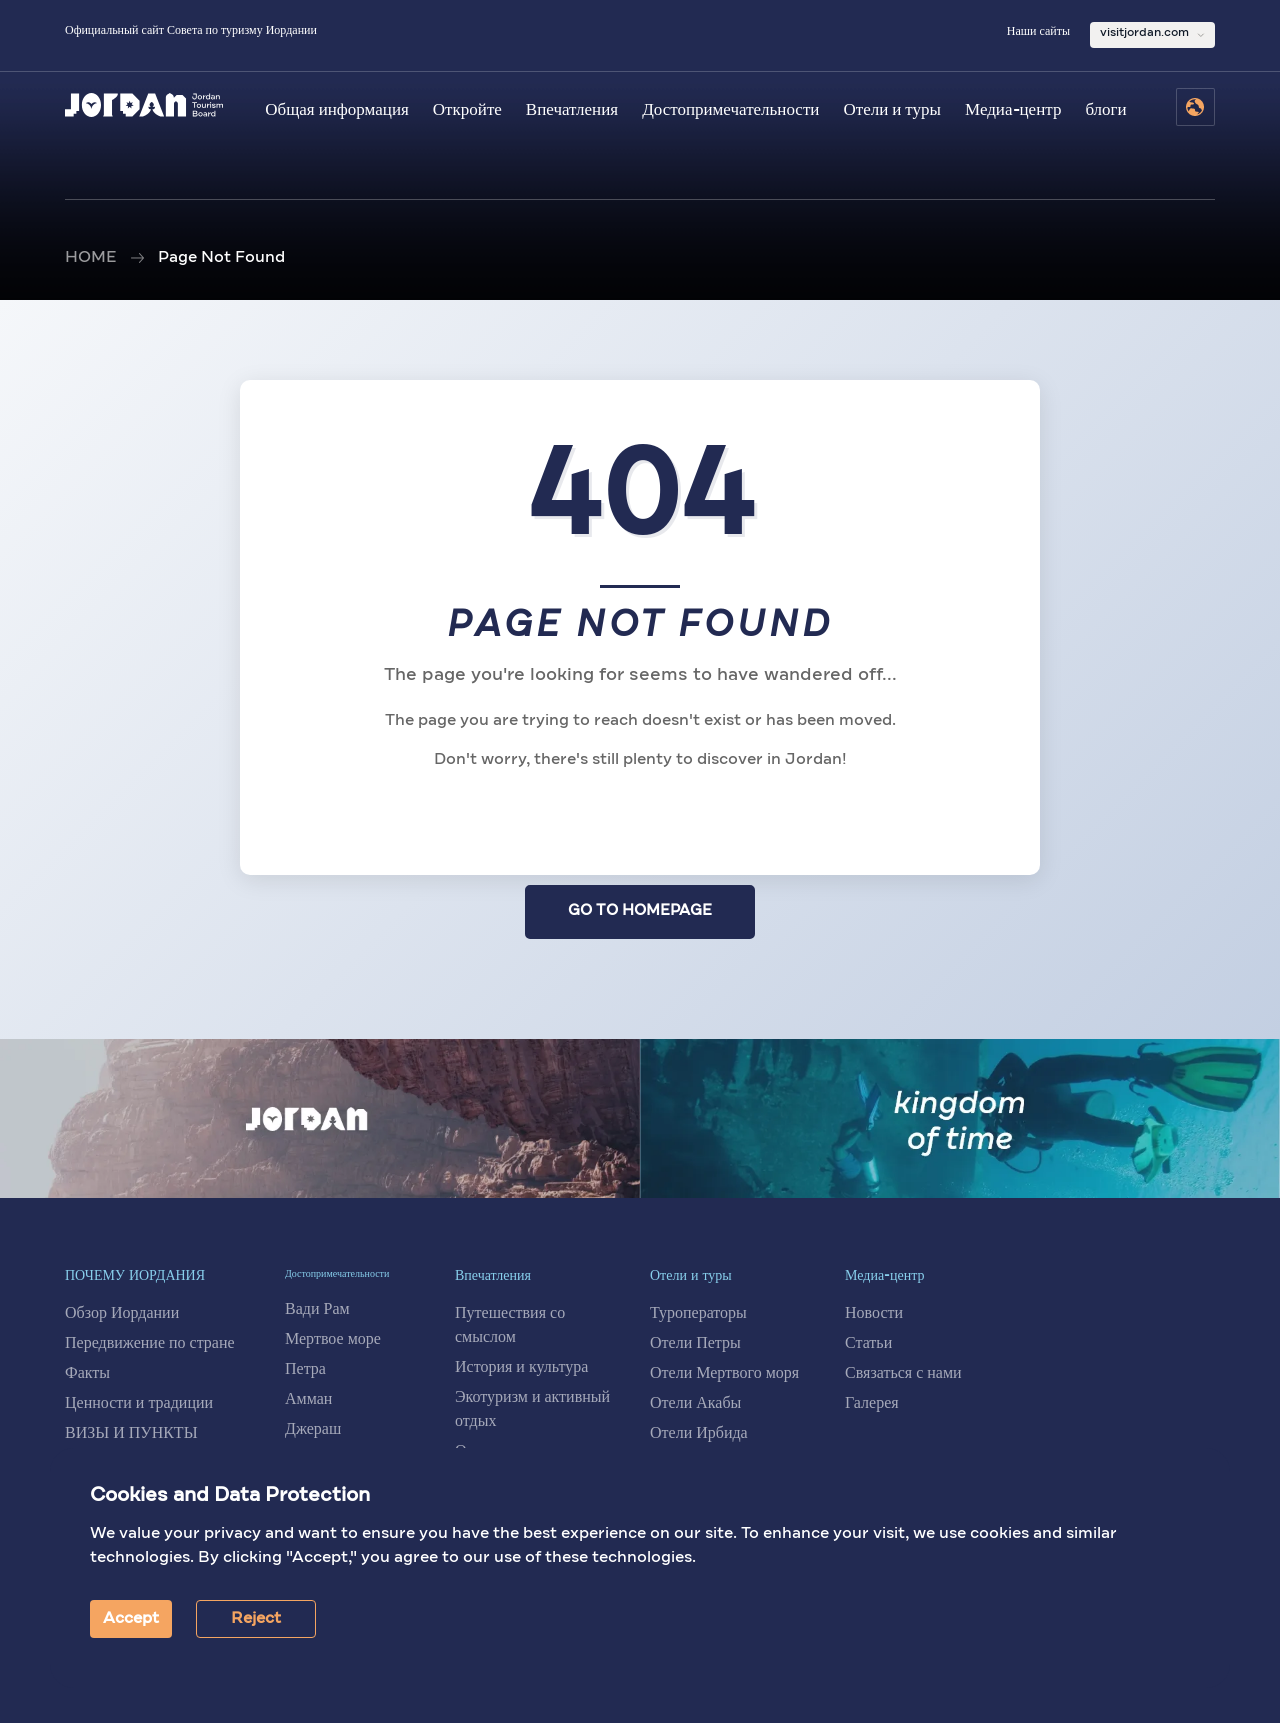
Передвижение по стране (150, 1349)
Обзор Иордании (122, 1319)
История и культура (521, 1373)
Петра (305, 1374)
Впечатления (572, 110)
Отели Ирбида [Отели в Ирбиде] (699, 1439)
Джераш (313, 1434)
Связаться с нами (903, 1379)
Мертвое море (333, 1344)
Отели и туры (892, 110)
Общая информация (337, 110)
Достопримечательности (730, 110)
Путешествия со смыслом (510, 1331)
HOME (90, 258)
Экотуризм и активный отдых (532, 1415)
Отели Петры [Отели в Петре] (695, 1349)
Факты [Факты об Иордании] (87, 1379)
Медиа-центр (1013, 110)
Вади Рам (317, 1314)
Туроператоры (698, 1319)
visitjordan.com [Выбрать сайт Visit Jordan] (1144, 33)
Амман (308, 1404)
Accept (131, 1619)
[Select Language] (1195, 107)
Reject (256, 1619)
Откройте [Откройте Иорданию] (467, 110)
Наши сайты (1038, 32)
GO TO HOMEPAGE (640, 914)
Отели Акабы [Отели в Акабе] (695, 1409)
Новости (874, 1319)
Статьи (868, 1349)
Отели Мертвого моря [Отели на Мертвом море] (724, 1379)
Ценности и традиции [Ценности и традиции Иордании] (139, 1409)
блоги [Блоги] (1105, 110)
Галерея (872, 1409)
